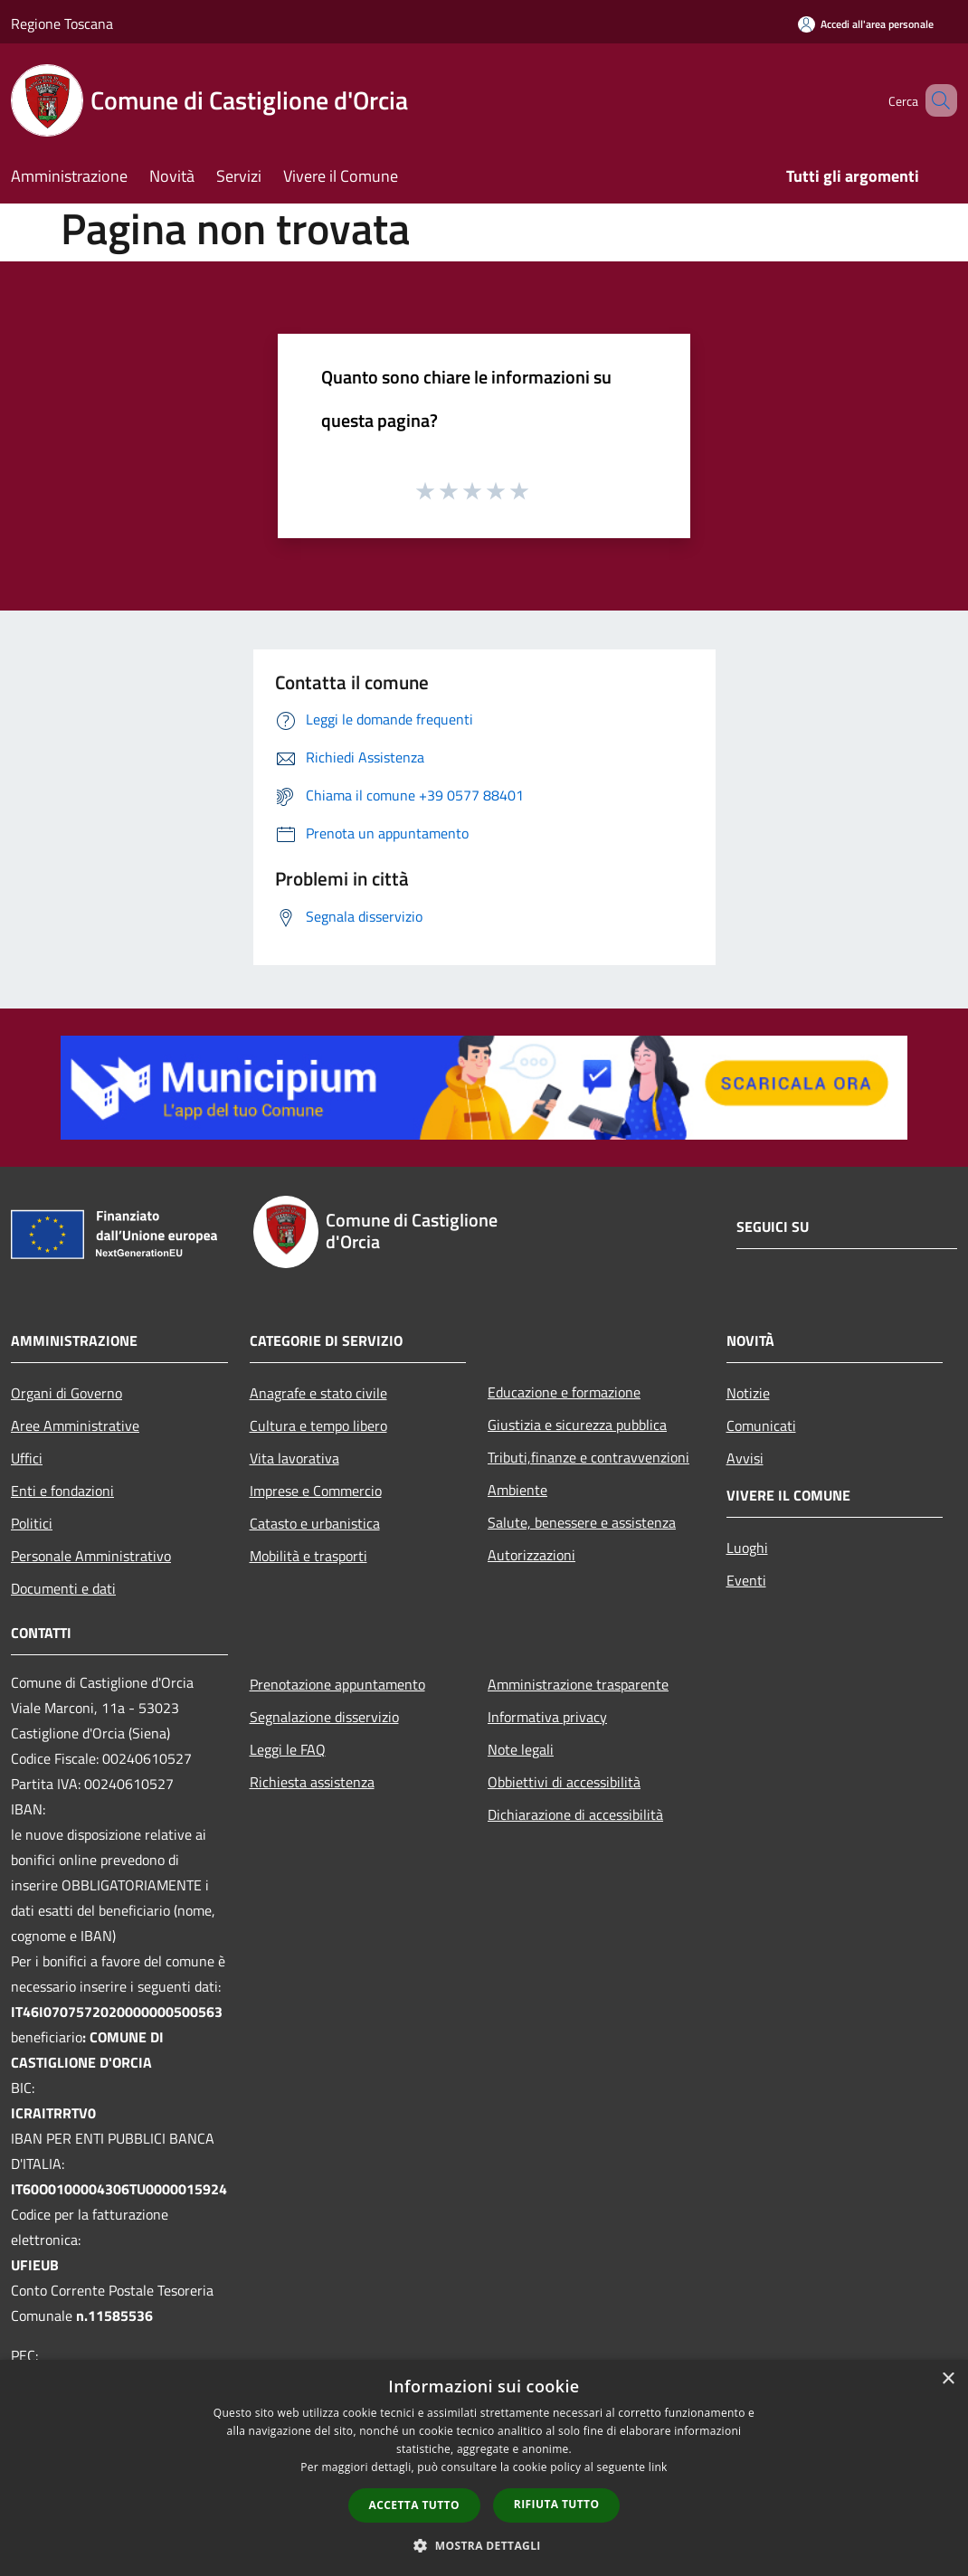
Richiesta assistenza (312, 1782)
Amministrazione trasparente (578, 1684)
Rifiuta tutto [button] (557, 2504)
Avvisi (745, 1458)
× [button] (947, 2379)
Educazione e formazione (564, 1392)
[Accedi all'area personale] (865, 24)
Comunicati (761, 1425)
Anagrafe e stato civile (318, 1393)
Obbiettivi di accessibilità (564, 1782)
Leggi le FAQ (288, 1749)
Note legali (521, 1749)
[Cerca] (935, 100)
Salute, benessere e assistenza (582, 1522)
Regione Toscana (62, 23)
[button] (484, 2545)
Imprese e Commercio (316, 1490)
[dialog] (484, 2468)
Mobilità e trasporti (308, 1556)
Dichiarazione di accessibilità (575, 1814)
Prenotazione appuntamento (337, 1684)
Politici (31, 1523)
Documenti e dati (63, 1588)
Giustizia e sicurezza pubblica (577, 1424)
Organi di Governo (66, 1393)
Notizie (748, 1393)
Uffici (27, 1458)
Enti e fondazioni (62, 1490)
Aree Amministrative (75, 1425)
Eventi (746, 1580)
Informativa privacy (547, 1717)
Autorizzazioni (531, 1555)
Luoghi (747, 1547)
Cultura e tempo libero (318, 1425)
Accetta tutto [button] (414, 2505)
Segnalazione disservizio (324, 1717)
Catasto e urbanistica (315, 1523)
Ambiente (517, 1490)
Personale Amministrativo (91, 1556)
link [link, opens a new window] (658, 2467)
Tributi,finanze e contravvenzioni (588, 1457)
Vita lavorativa (294, 1458)
